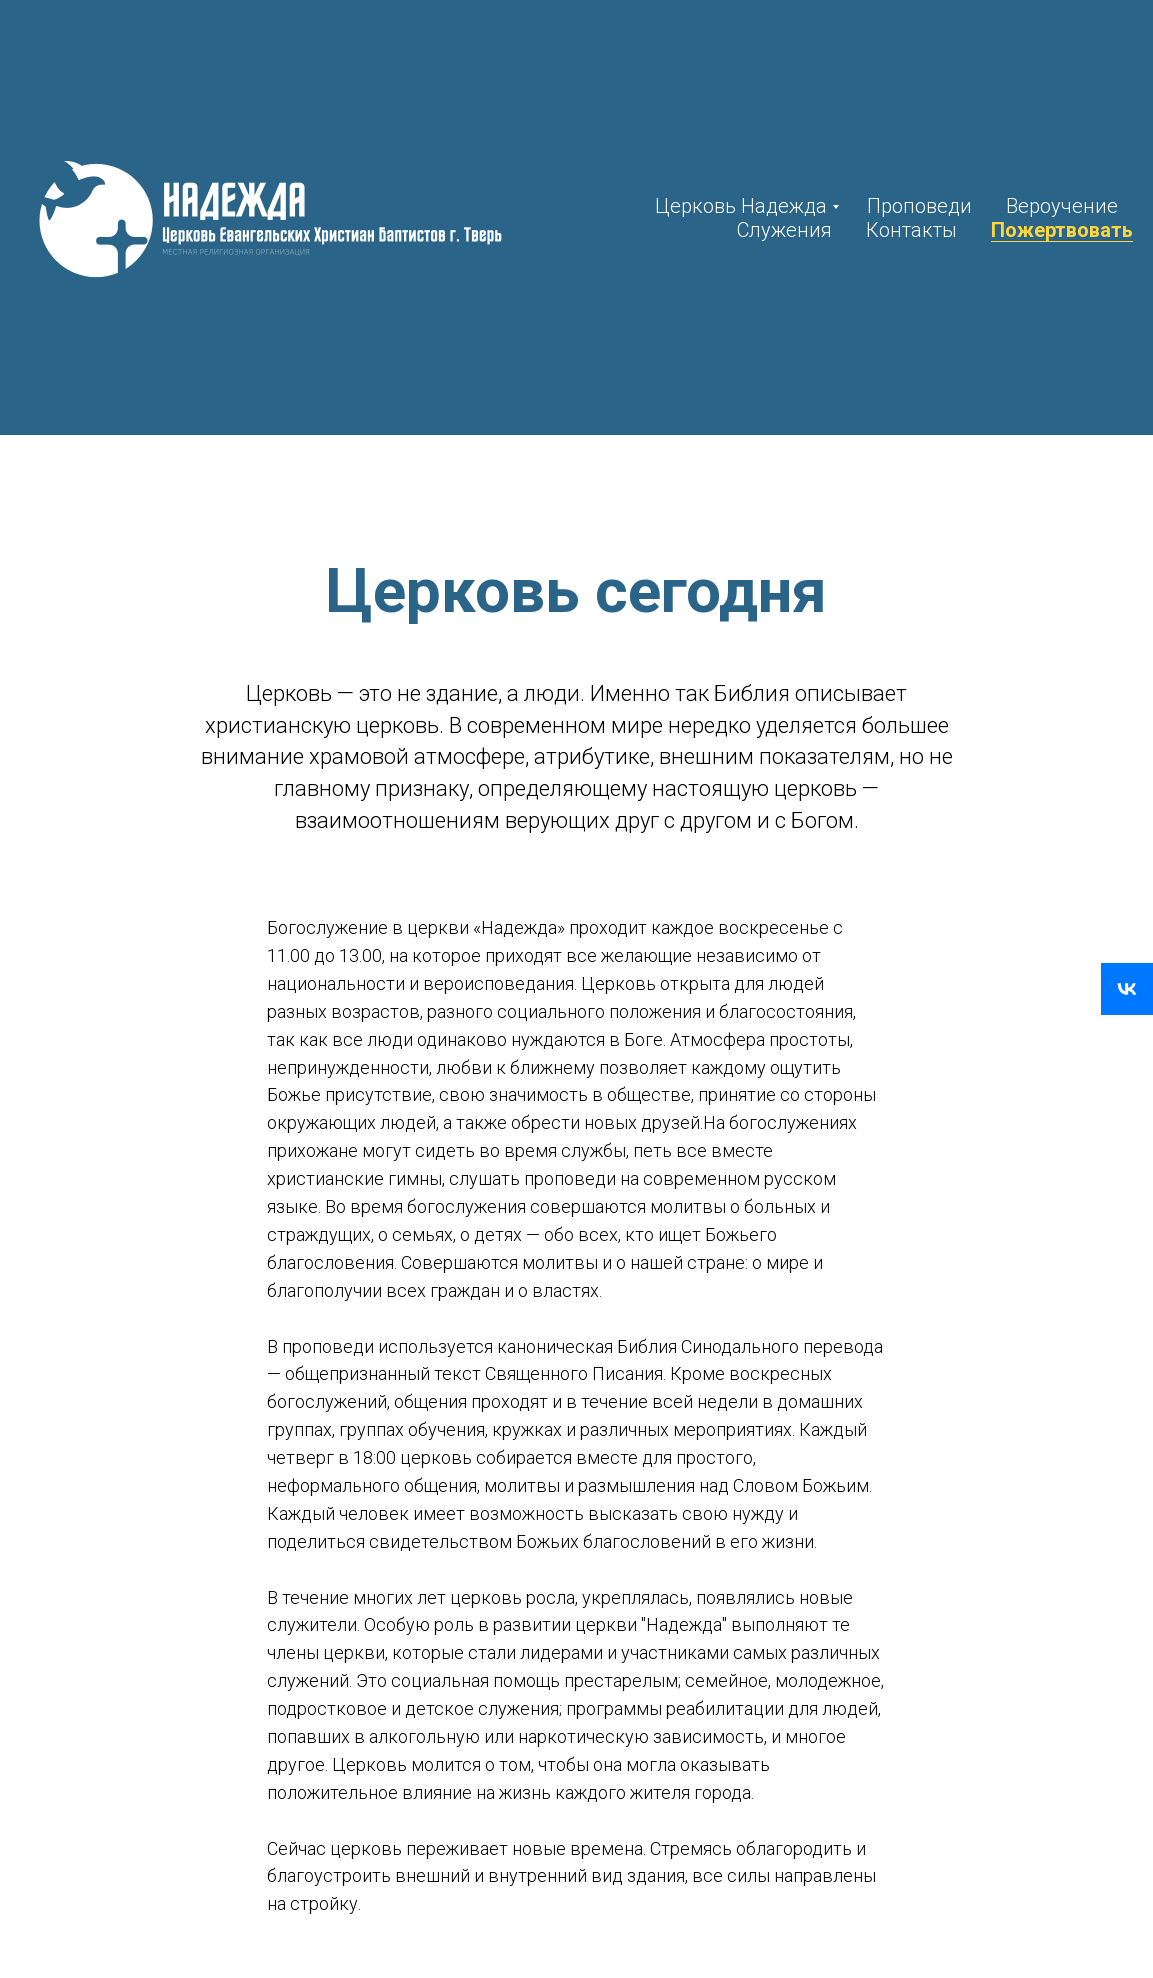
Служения (784, 230)
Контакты (911, 230)
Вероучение (1062, 206)
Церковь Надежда (741, 206)
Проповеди (919, 206)
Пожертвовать (1062, 230)
